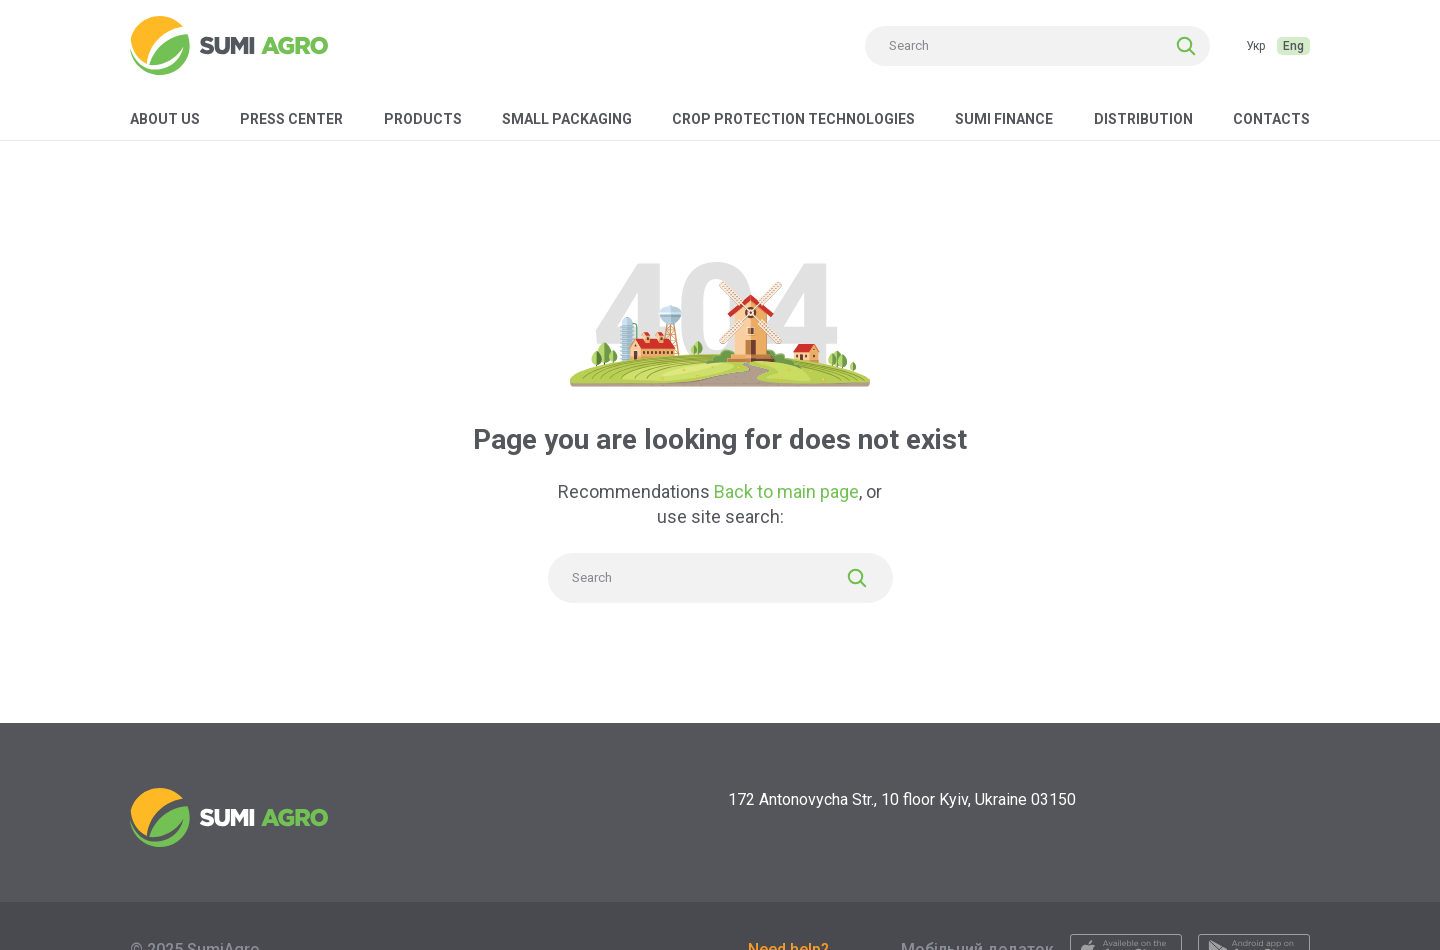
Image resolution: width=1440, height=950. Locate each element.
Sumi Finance (1004, 119)
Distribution (1143, 119)
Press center (291, 119)
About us (165, 119)
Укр (1255, 46)
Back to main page (786, 491)
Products (423, 119)
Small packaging (567, 119)
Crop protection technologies (793, 119)
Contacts (1271, 119)
